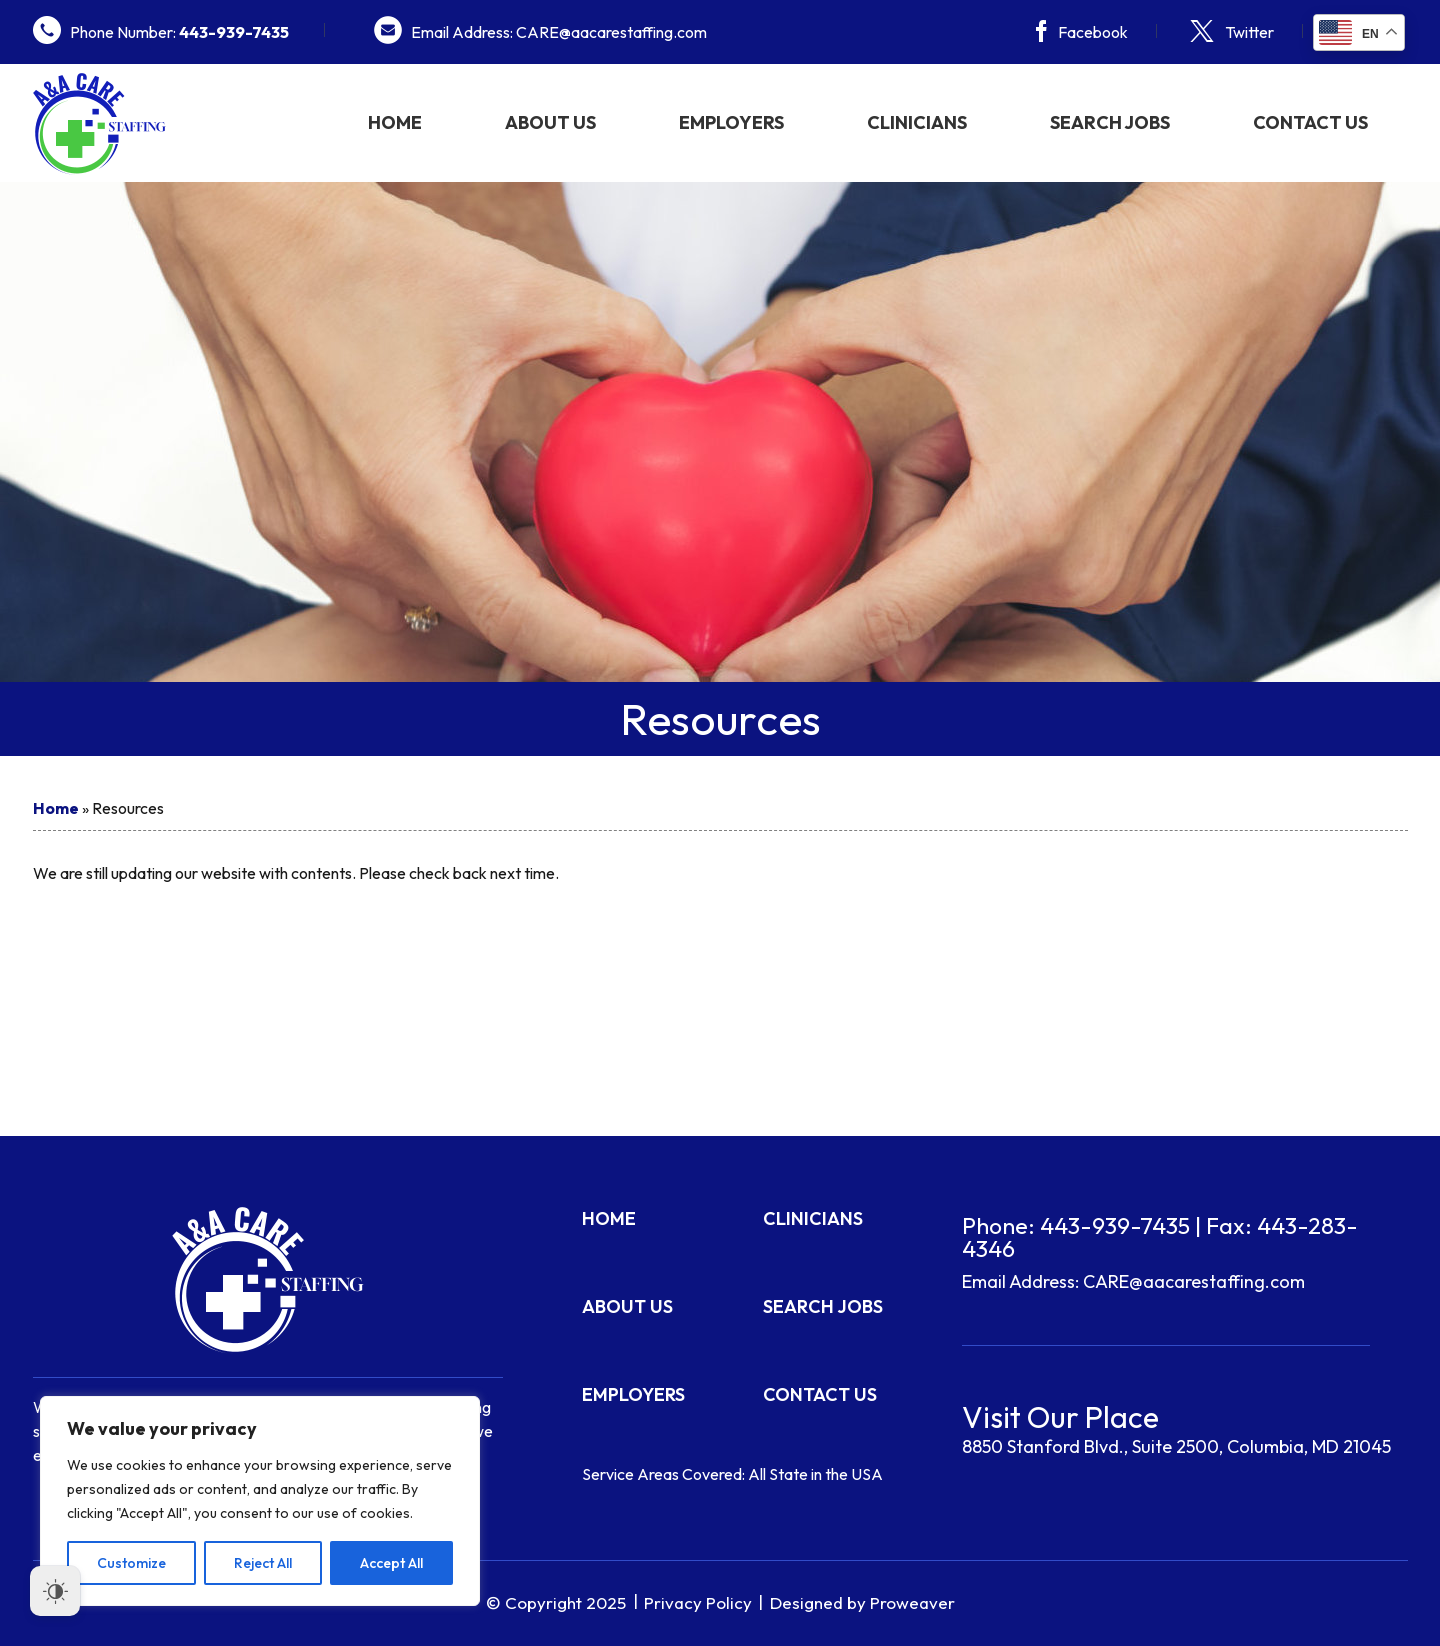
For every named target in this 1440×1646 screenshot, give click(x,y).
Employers (731, 123)
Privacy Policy (698, 1602)
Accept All (391, 1563)
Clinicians (917, 123)
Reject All (263, 1563)
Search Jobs (1110, 123)
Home (395, 123)
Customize (131, 1563)
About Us (550, 123)
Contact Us (1310, 123)
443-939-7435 (1115, 1225)
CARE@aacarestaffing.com (1194, 1281)
